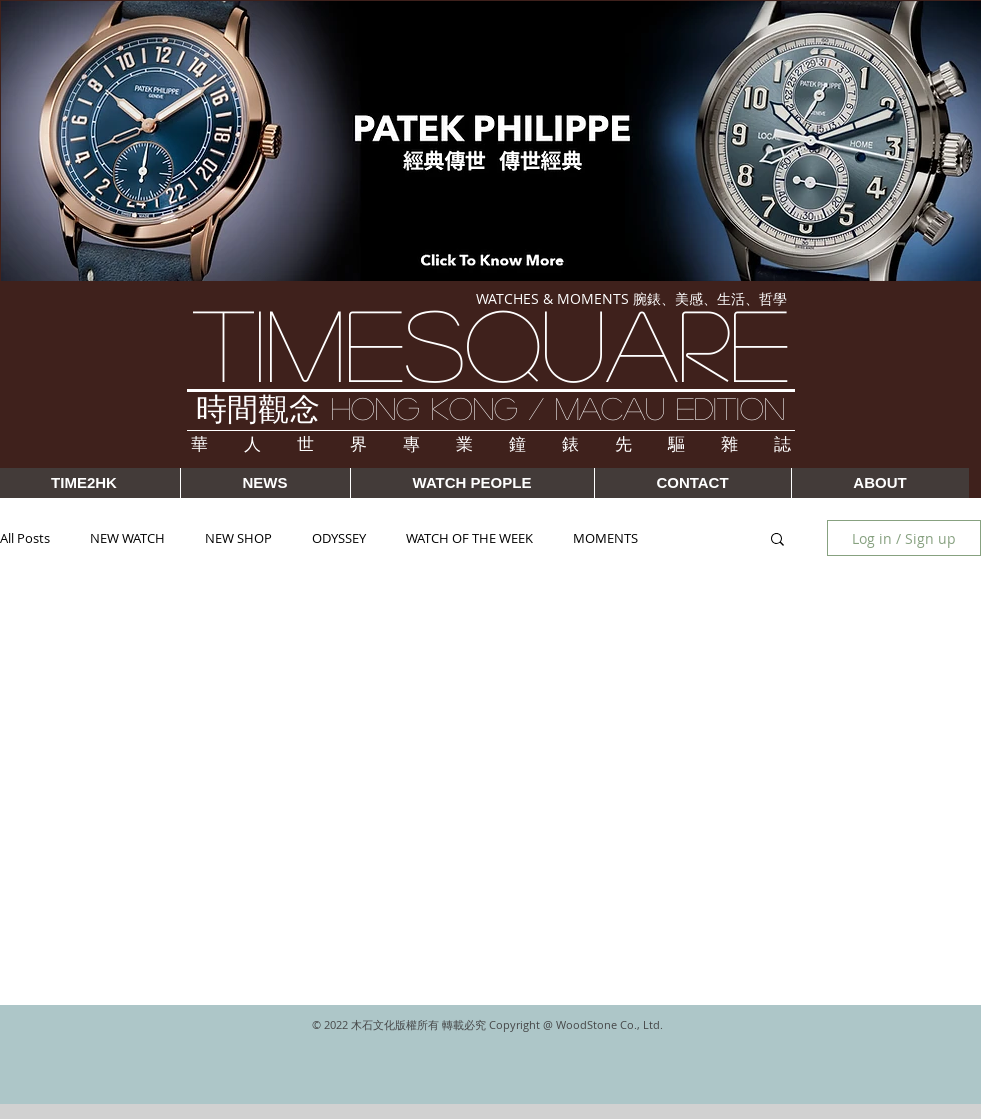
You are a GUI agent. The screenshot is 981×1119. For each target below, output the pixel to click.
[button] (777, 540)
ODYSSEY (339, 538)
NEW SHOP (238, 538)
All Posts (25, 538)
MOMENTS (605, 538)
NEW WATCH (127, 538)
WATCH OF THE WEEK (469, 538)
